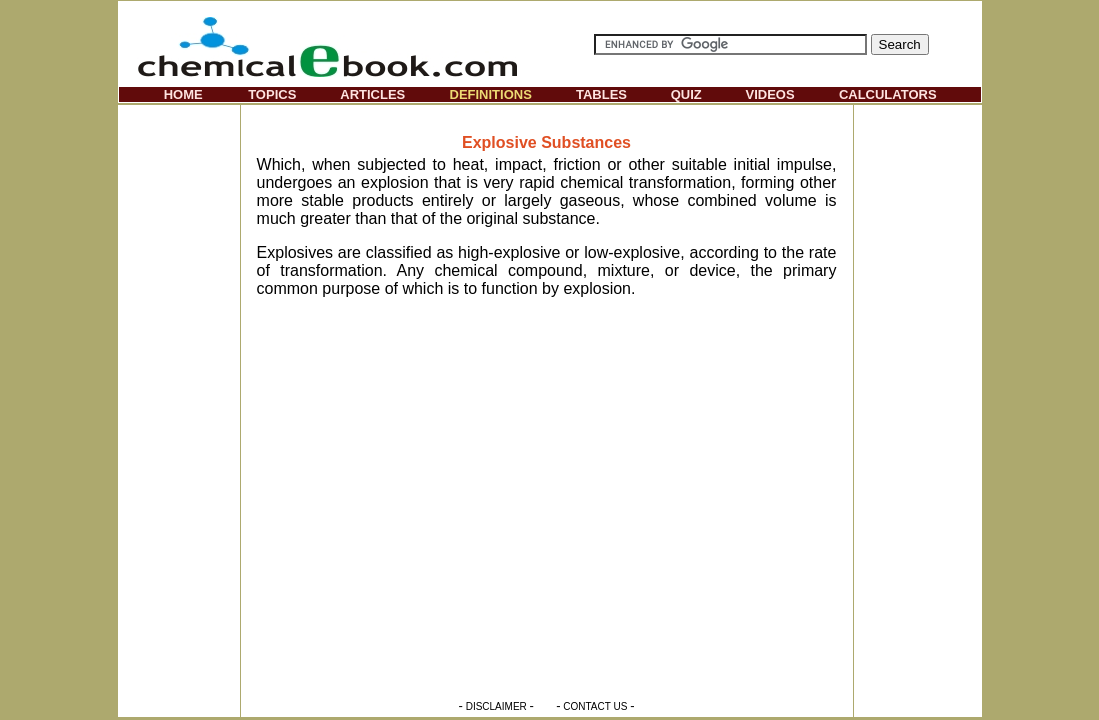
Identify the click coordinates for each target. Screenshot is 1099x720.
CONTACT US (595, 706)
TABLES (601, 94)
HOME (183, 94)
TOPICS (272, 94)
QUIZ (686, 94)
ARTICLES (372, 94)
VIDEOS (770, 94)
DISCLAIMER (496, 706)
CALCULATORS (888, 94)
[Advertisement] (179, 406)
